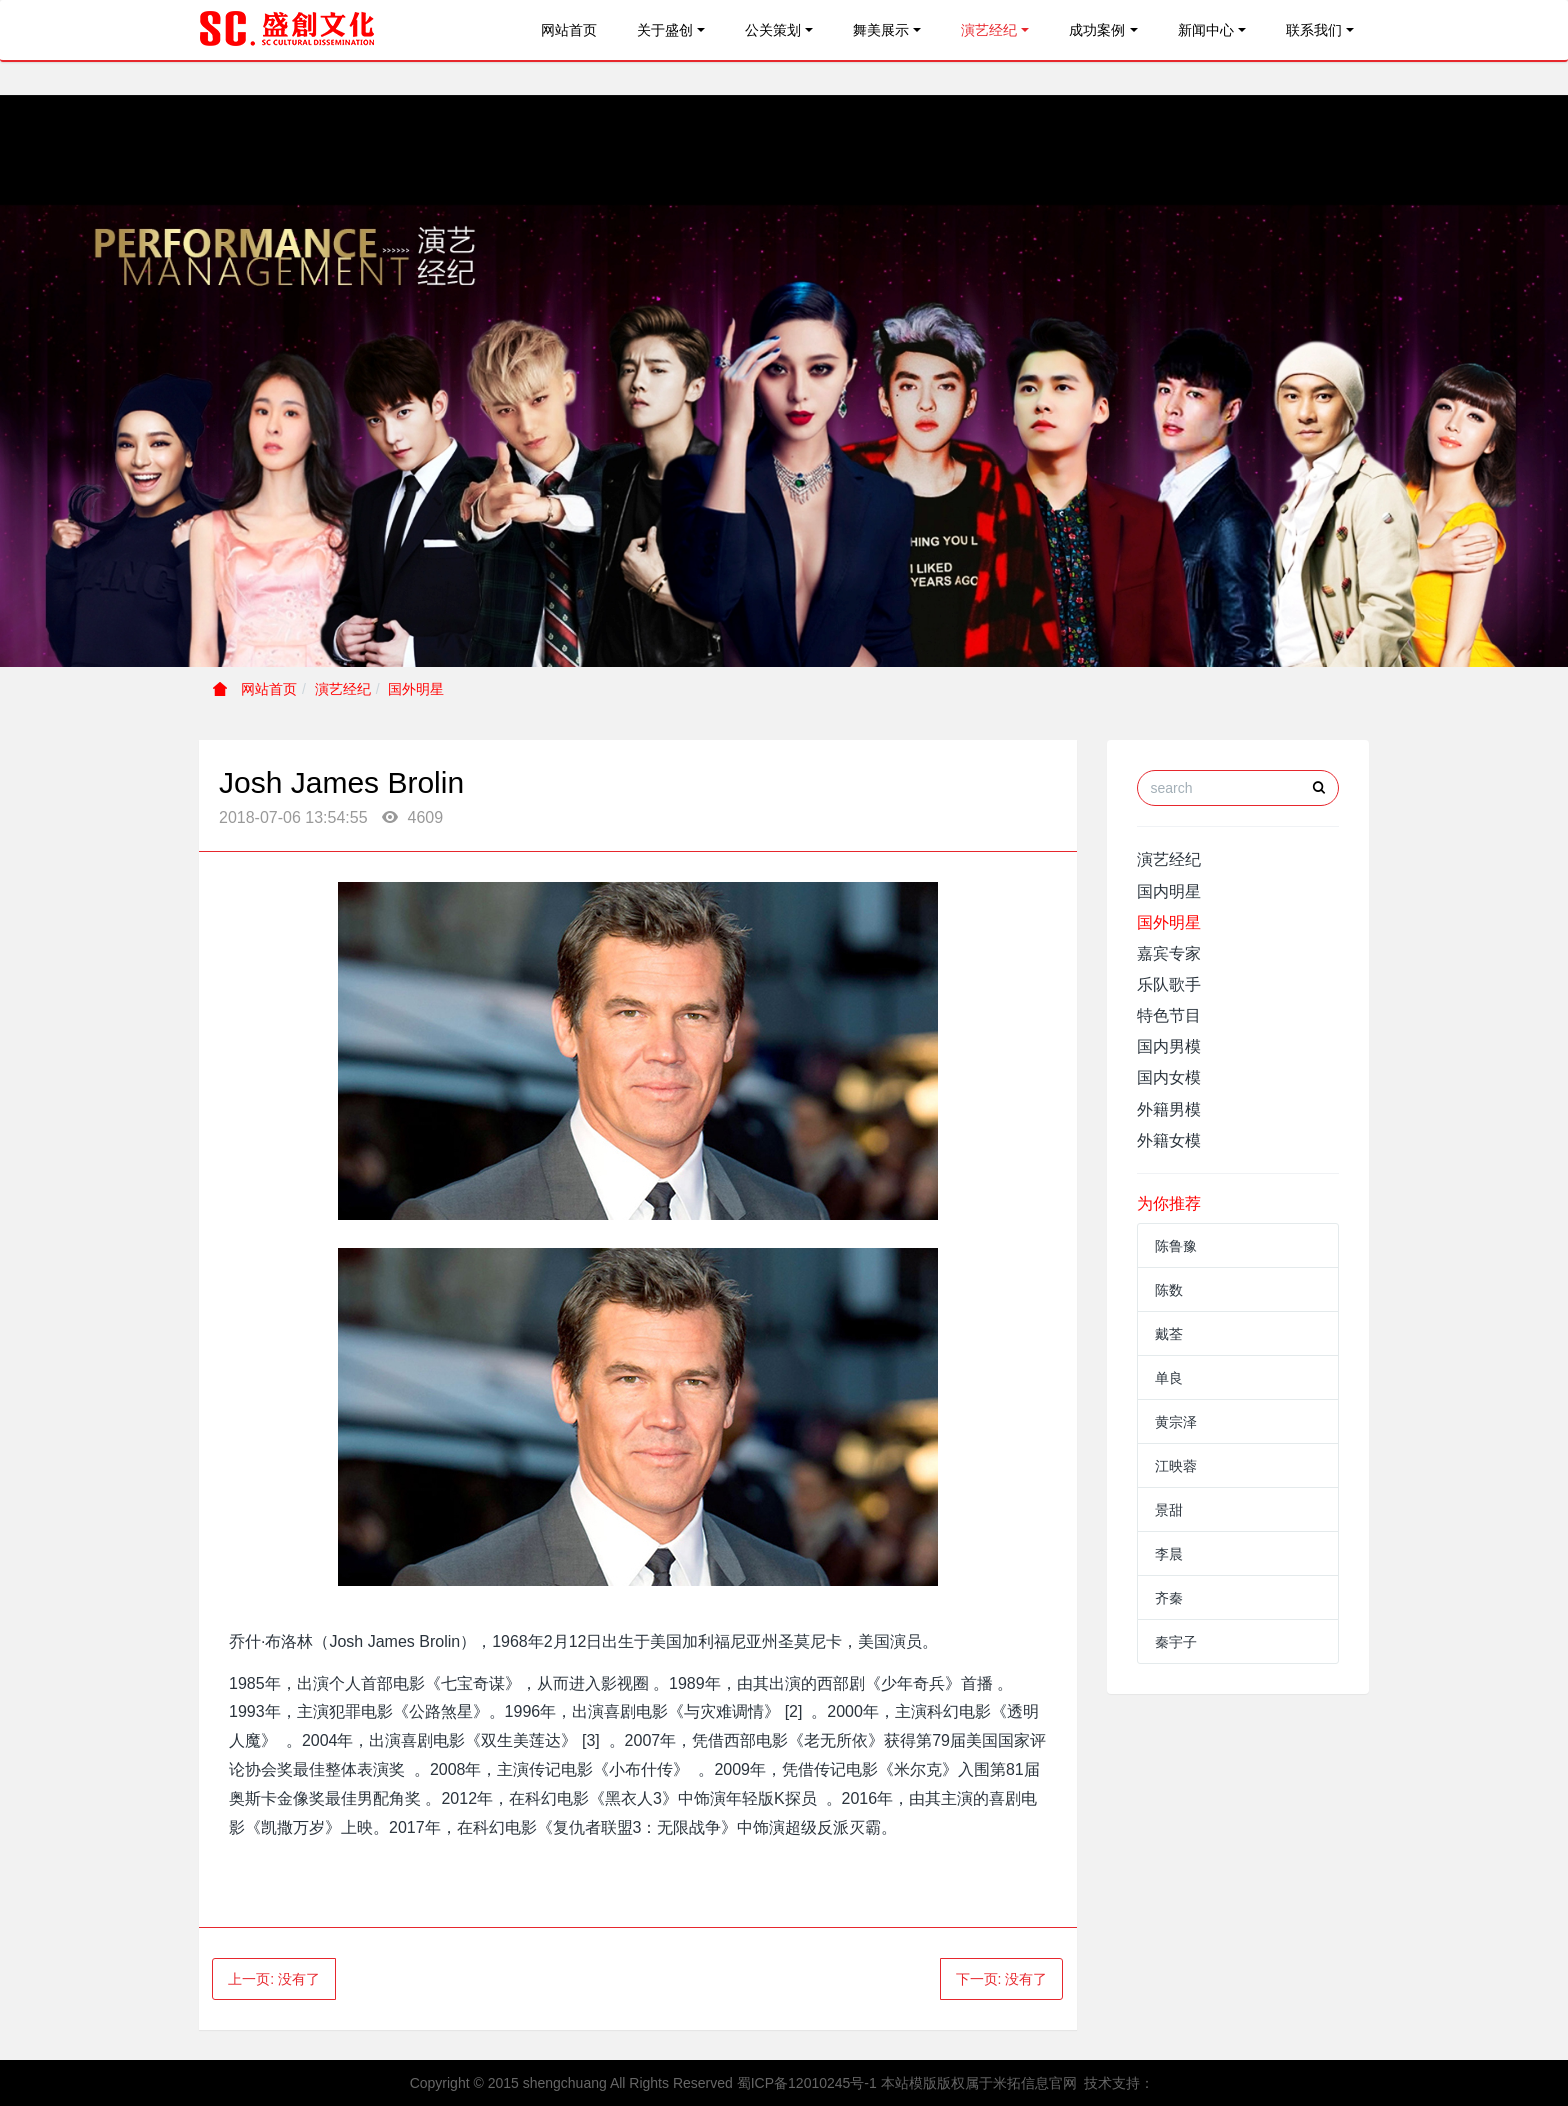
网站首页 (569, 30)
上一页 (274, 1979)
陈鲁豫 (1176, 1246)
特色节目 (1169, 1015)
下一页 (1002, 1979)
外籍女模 (1169, 1140)
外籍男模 (1169, 1109)
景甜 (1169, 1510)
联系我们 (1314, 30)
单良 (1169, 1378)
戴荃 (1169, 1334)
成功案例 (1097, 30)
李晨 (1169, 1554)
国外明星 (416, 689)
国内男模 (1169, 1046)
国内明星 (1169, 891)
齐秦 (1169, 1598)
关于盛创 (665, 30)
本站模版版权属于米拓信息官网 (979, 2083)
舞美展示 (881, 30)
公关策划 (773, 30)
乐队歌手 (1169, 984)
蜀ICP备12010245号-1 (807, 2083)
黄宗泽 (1176, 1422)
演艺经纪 (989, 30)
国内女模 (1169, 1077)
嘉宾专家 (1169, 953)
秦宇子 (1176, 1642)
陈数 (1169, 1290)
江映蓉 (1176, 1466)
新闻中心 (1206, 30)
